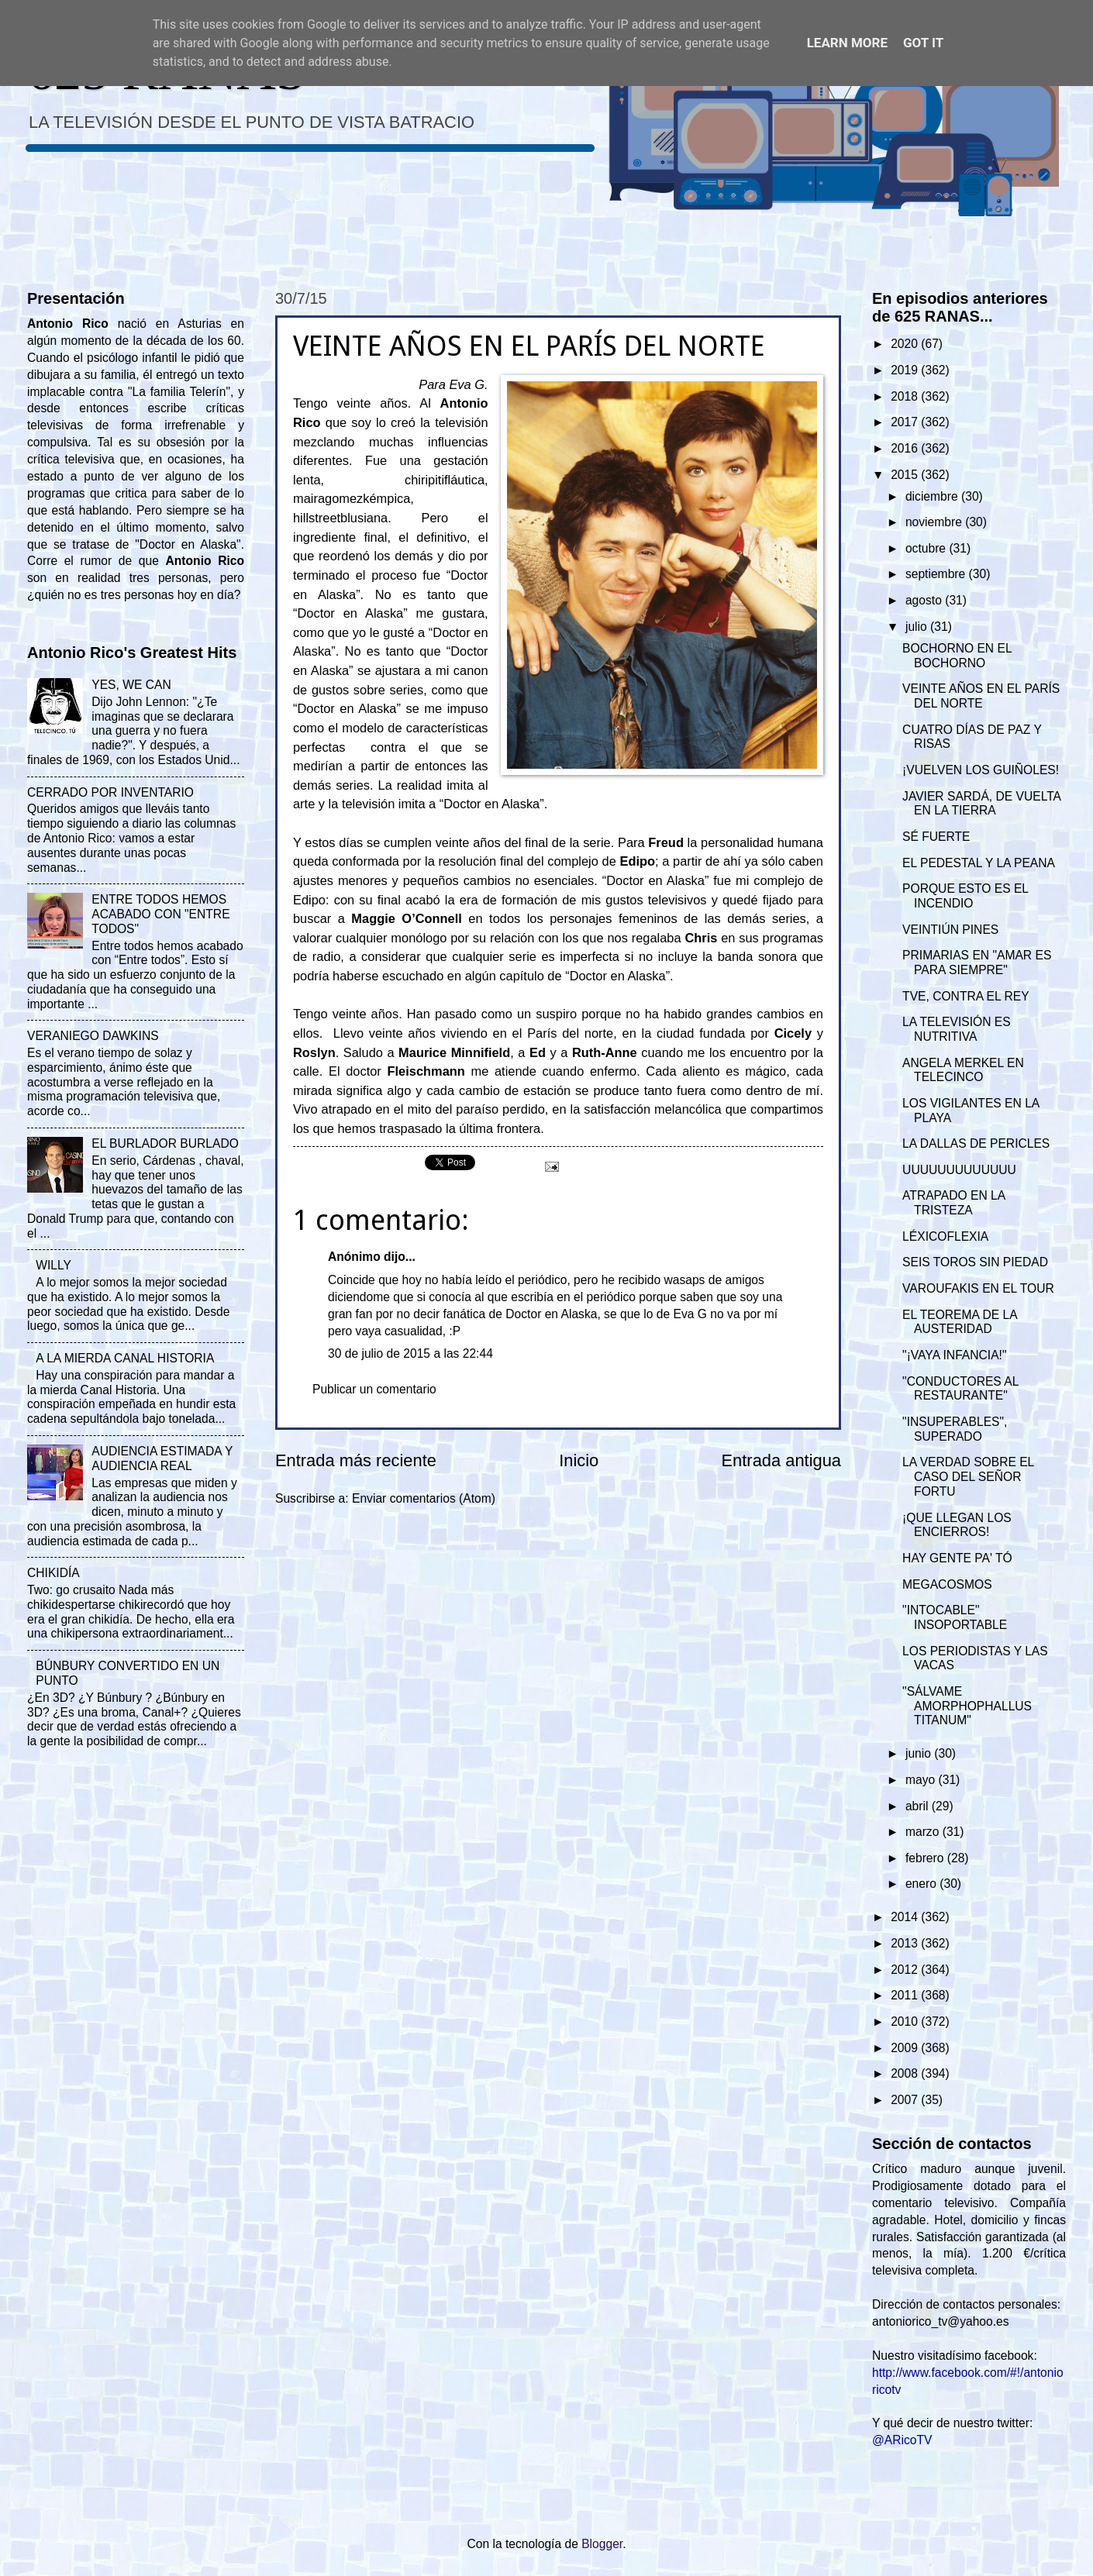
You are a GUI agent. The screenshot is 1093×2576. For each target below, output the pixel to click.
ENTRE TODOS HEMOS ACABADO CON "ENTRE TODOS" (160, 914)
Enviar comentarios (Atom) (423, 1498)
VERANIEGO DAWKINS (93, 1035)
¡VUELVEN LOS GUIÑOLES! (980, 770)
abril (918, 1806)
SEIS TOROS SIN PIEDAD (975, 1262)
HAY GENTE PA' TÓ (957, 1558)
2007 (906, 2099)
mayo (922, 1779)
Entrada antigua (781, 1460)
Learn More (847, 42)
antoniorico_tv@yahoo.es (940, 2321)
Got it (923, 42)
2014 (906, 1916)
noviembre (935, 522)
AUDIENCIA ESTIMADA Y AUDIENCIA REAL (162, 1458)
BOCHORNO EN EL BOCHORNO (957, 656)
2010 (906, 2021)
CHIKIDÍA (53, 1572)
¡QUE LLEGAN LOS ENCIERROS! (957, 1525)
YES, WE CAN (131, 684)
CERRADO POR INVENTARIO (110, 792)
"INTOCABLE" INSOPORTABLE (954, 1617)
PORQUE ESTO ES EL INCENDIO (965, 896)
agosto (925, 600)
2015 (906, 474)
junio (919, 1753)
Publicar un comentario (374, 1389)
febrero (926, 1858)
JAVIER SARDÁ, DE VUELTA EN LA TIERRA (981, 804)
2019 (906, 370)
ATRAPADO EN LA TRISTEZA (953, 1203)
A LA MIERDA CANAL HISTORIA (125, 1358)
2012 (906, 1969)
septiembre (937, 573)
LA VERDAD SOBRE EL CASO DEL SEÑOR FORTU (968, 1476)
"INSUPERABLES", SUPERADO (954, 1429)
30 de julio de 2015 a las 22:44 (410, 1353)
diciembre (933, 496)
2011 (906, 1995)
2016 (906, 448)
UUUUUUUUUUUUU (959, 1169)
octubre (927, 548)
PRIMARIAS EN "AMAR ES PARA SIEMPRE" (976, 962)
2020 (906, 343)
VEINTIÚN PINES (950, 929)
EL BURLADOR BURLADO (165, 1143)
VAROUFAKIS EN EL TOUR (978, 1288)
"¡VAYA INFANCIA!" (954, 1355)
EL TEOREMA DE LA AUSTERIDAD (959, 1322)
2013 (906, 1943)
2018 (906, 396)
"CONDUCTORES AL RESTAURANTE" (960, 1389)
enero (922, 1883)
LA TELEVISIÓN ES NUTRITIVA (956, 1029)
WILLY (53, 1265)
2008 (906, 2073)
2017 (906, 422)
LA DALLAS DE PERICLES (976, 1143)
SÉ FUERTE (936, 836)
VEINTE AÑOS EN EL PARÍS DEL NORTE (981, 696)
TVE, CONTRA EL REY (965, 996)
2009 (906, 2047)
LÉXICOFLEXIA (945, 1236)
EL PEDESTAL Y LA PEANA (978, 863)
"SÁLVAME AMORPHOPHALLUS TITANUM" (967, 1706)
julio (917, 626)
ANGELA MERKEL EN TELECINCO (963, 1070)
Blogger (601, 2543)
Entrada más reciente (355, 1460)
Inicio (578, 1460)
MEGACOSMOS (946, 1584)
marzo (924, 1831)
